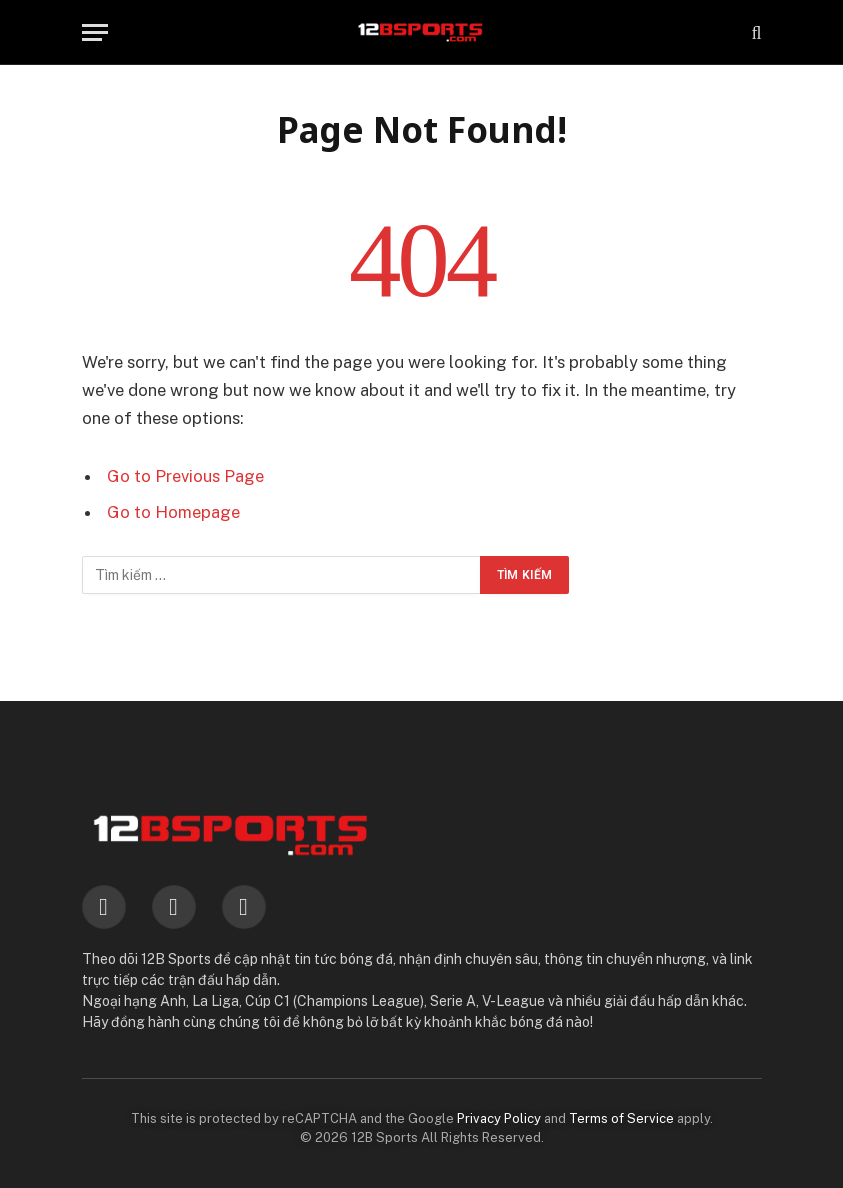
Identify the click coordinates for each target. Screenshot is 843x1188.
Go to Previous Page (185, 476)
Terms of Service (621, 1118)
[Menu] (95, 32)
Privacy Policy (499, 1118)
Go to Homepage (173, 512)
